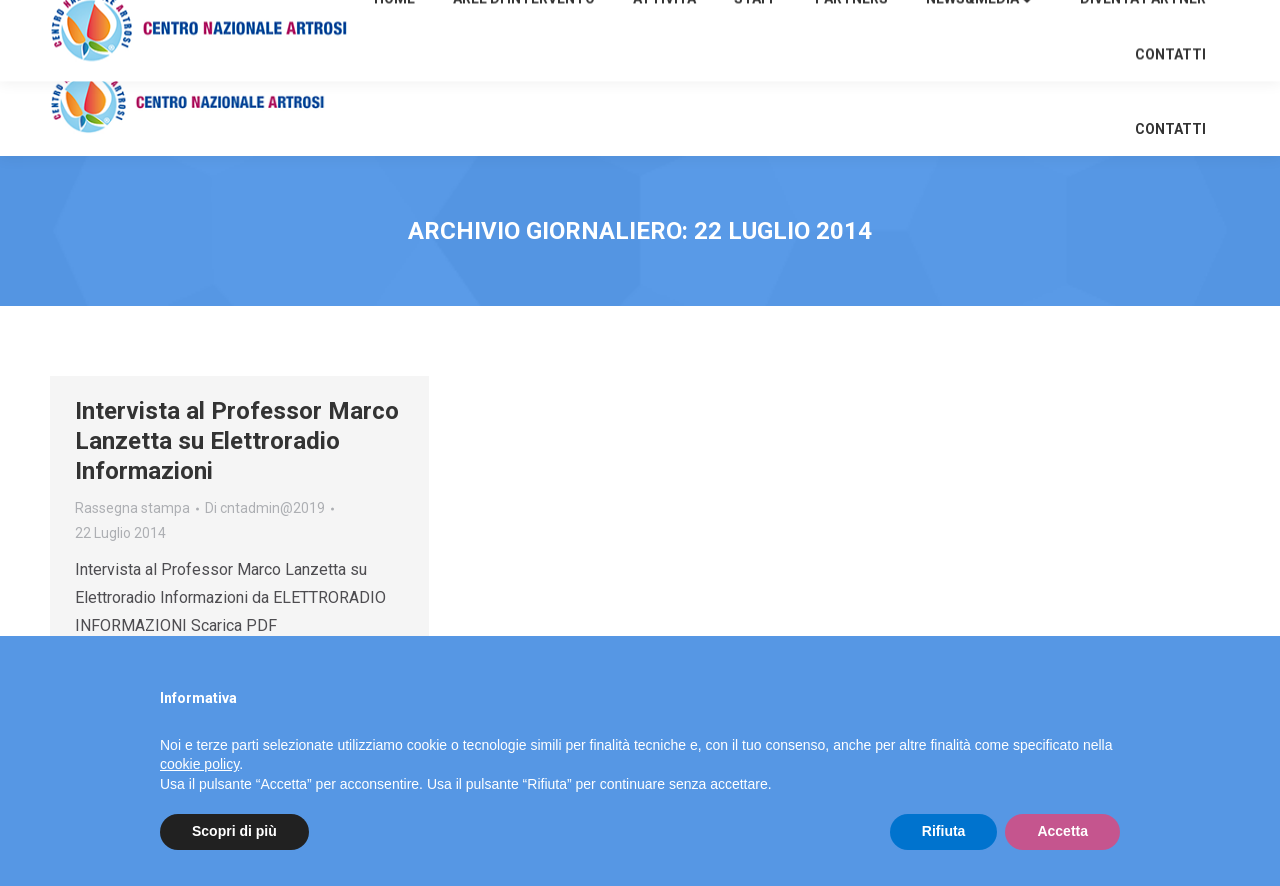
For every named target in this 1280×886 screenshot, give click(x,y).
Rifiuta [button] (944, 831)
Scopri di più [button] (234, 831)
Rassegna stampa (132, 508)
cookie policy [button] (199, 764)
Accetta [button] (1062, 831)
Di (265, 508)
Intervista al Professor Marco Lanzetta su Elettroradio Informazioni (237, 441)
